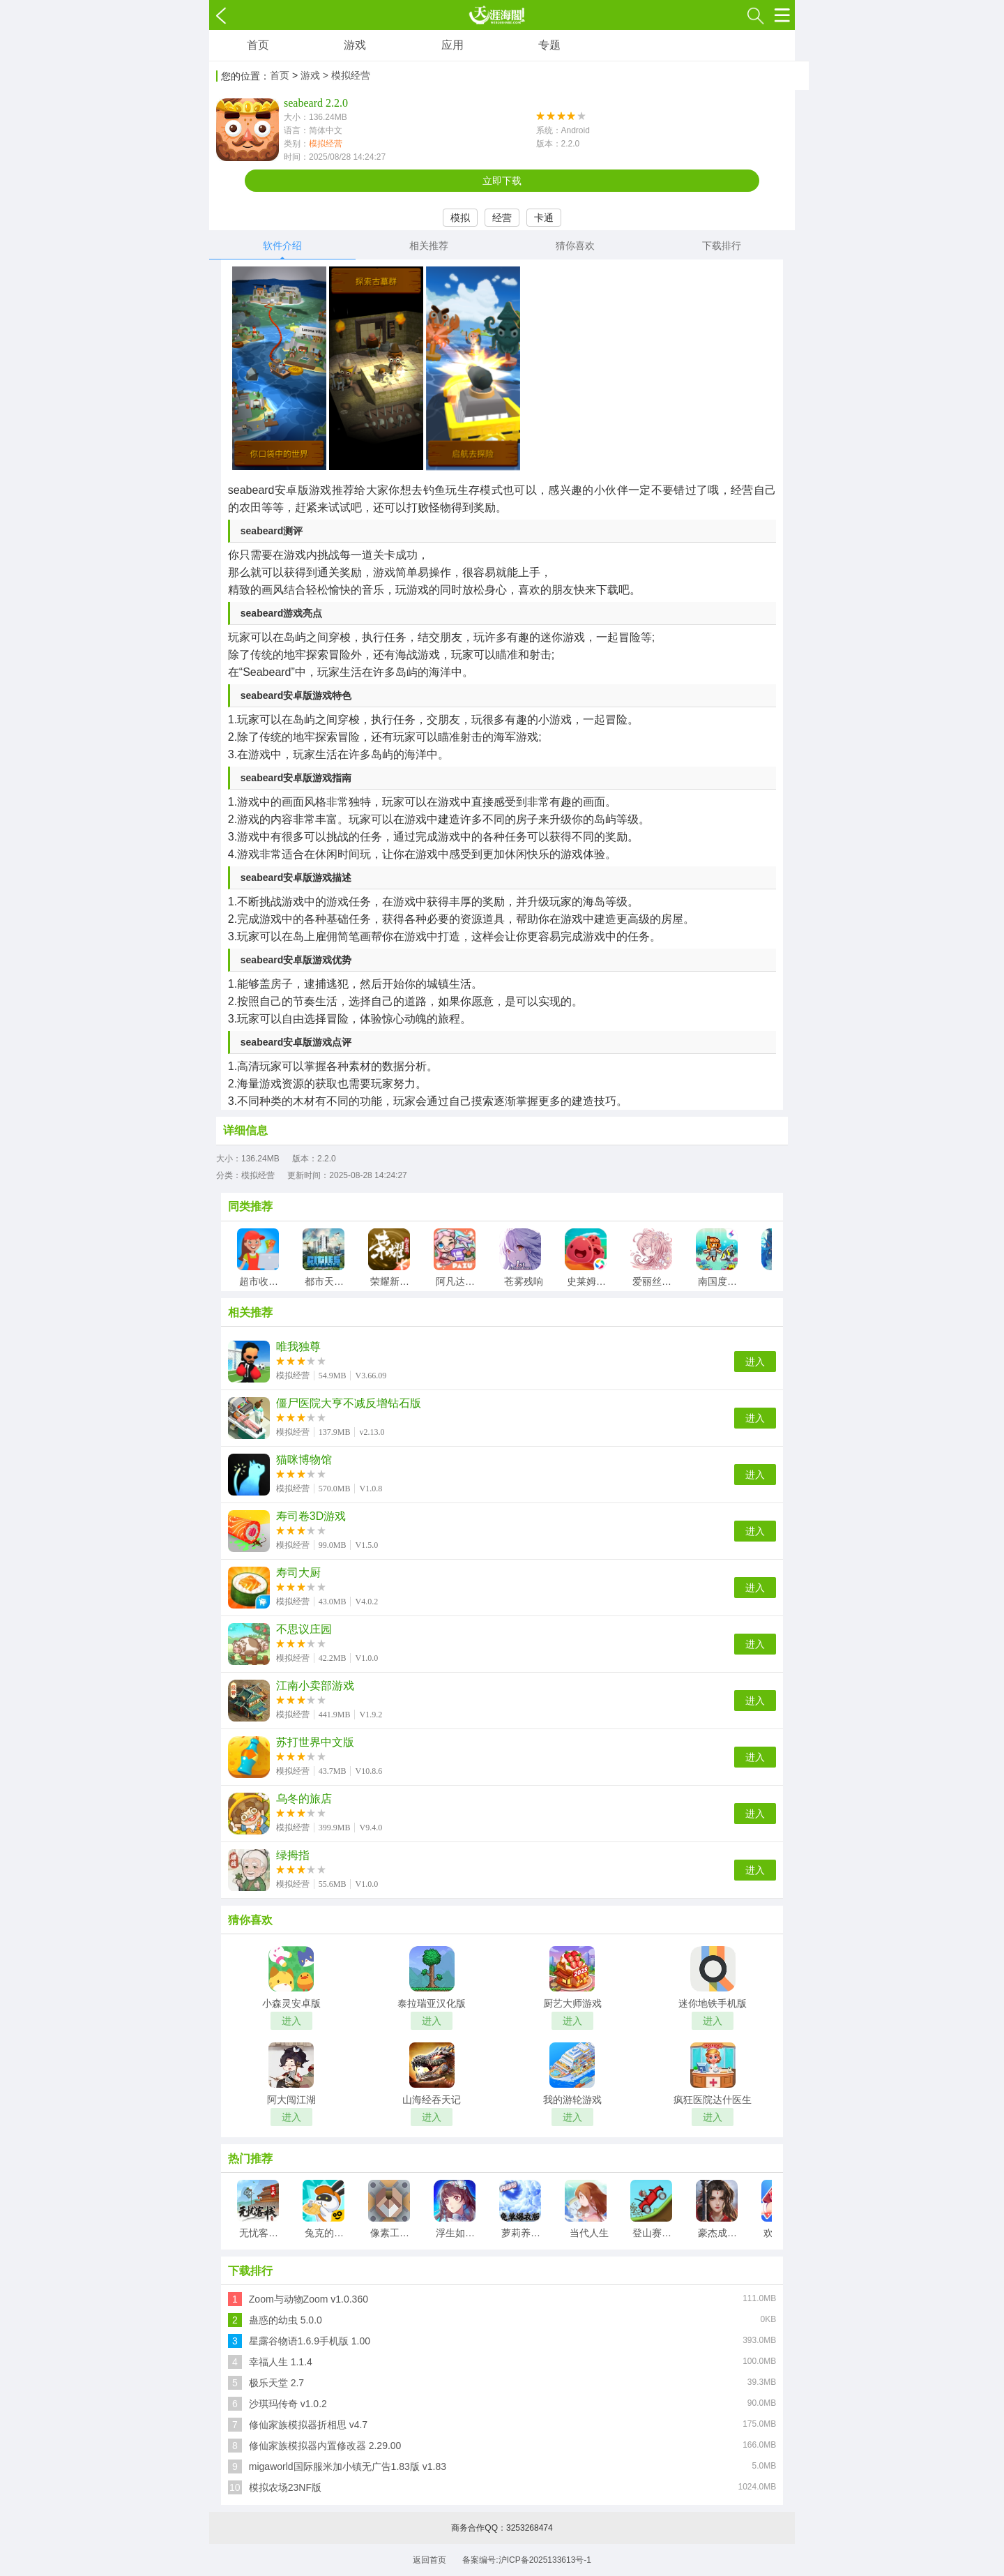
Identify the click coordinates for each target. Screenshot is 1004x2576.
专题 (549, 45)
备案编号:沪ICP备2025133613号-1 (526, 2560)
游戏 (355, 45)
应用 (452, 45)
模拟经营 (325, 144)
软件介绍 (282, 245)
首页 (258, 45)
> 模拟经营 (346, 75)
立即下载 (502, 180)
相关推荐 (428, 245)
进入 (755, 1361)
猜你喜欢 (575, 245)
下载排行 (721, 245)
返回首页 (429, 2560)
